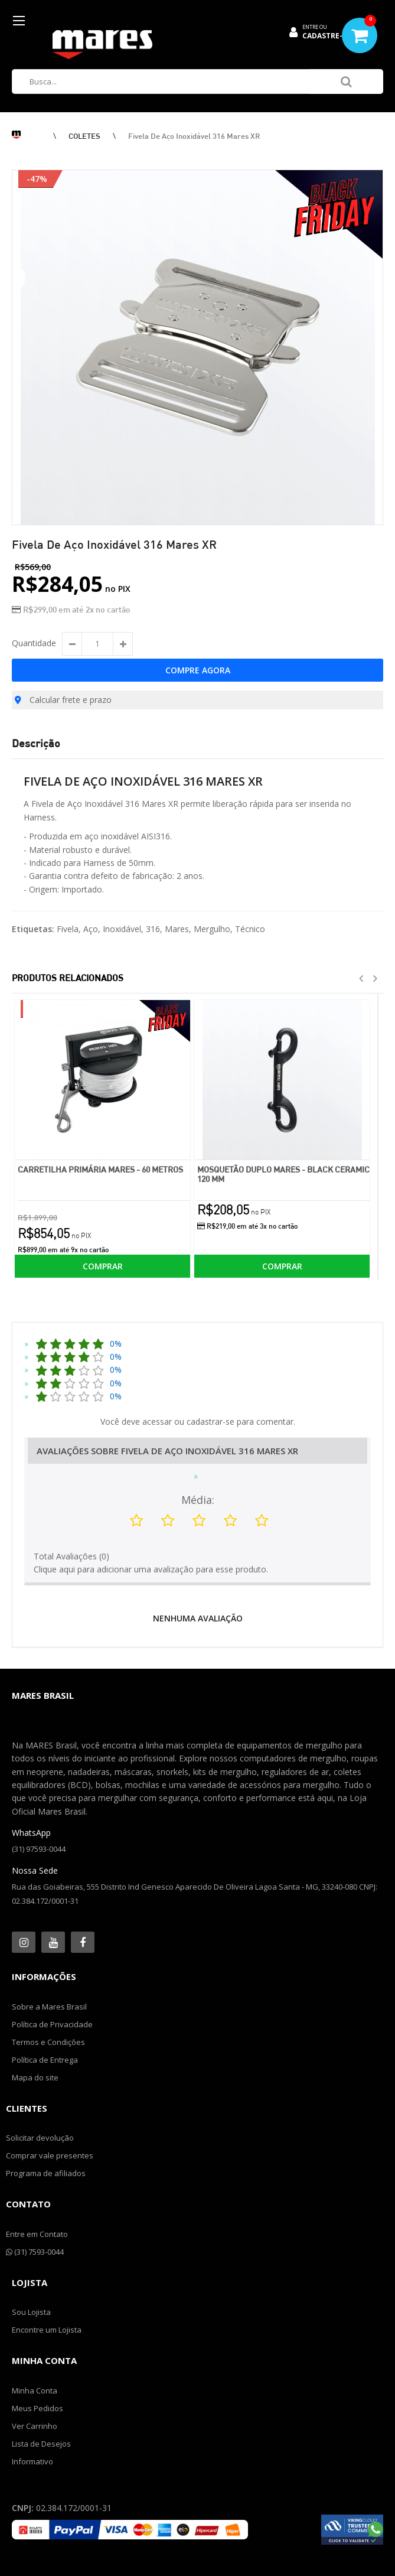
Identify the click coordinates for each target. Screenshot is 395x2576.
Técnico (250, 928)
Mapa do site (35, 2077)
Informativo (32, 2461)
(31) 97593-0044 (39, 1849)
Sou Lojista (31, 2312)
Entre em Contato (37, 2234)
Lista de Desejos (41, 2443)
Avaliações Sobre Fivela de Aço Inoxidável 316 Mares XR (167, 1451)
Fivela (68, 928)
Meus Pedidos (37, 2408)
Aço (90, 928)
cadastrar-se (210, 1421)
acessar (157, 1421)
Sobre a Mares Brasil (49, 2006)
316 (153, 928)
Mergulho (212, 928)
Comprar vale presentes (49, 2155)
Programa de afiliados (46, 2173)
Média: (197, 1500)
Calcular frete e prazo (63, 699)
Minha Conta (34, 2390)
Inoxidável (122, 928)
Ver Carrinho (34, 2426)
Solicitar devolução (40, 2137)
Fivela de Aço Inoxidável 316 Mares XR (194, 136)
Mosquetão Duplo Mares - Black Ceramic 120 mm (283, 1174)
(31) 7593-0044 (35, 2251)
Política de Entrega (45, 2059)
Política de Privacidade (52, 2024)
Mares (177, 928)
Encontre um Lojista (46, 2329)
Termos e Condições (48, 2042)
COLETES (84, 136)
